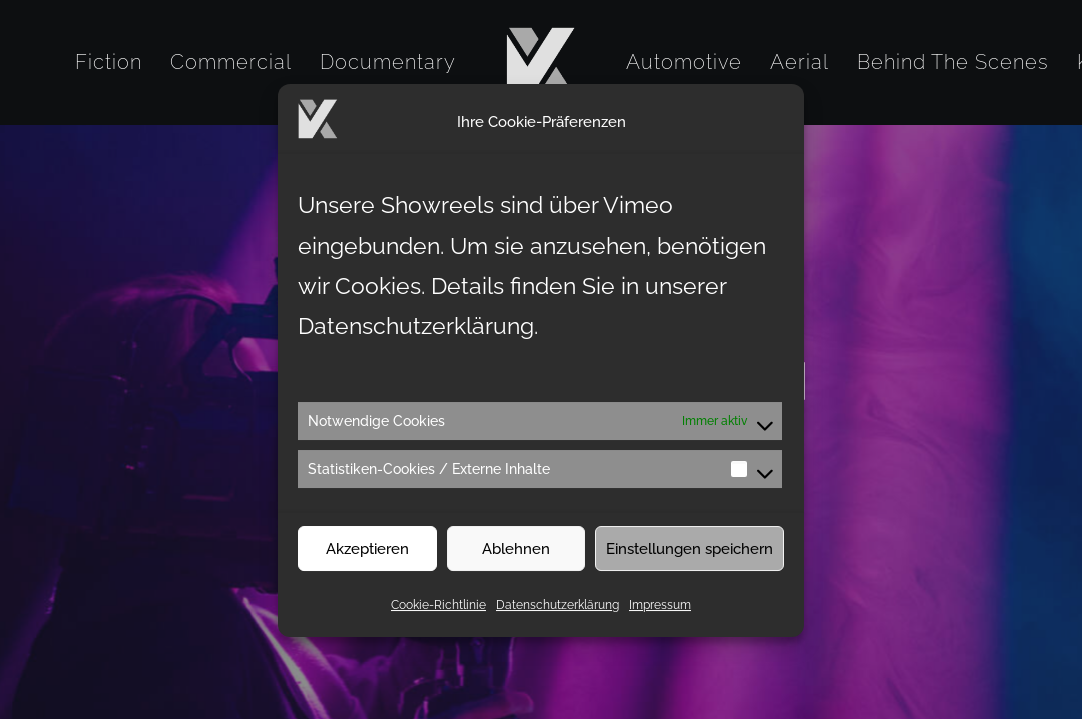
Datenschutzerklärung (557, 615)
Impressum (660, 615)
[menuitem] (108, 62)
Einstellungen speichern (689, 559)
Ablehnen (516, 559)
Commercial (231, 62)
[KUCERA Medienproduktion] (541, 62)
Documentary (388, 62)
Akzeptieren (367, 559)
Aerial (799, 62)
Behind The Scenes (953, 62)
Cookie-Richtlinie (438, 615)
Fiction (108, 62)
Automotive (684, 62)
